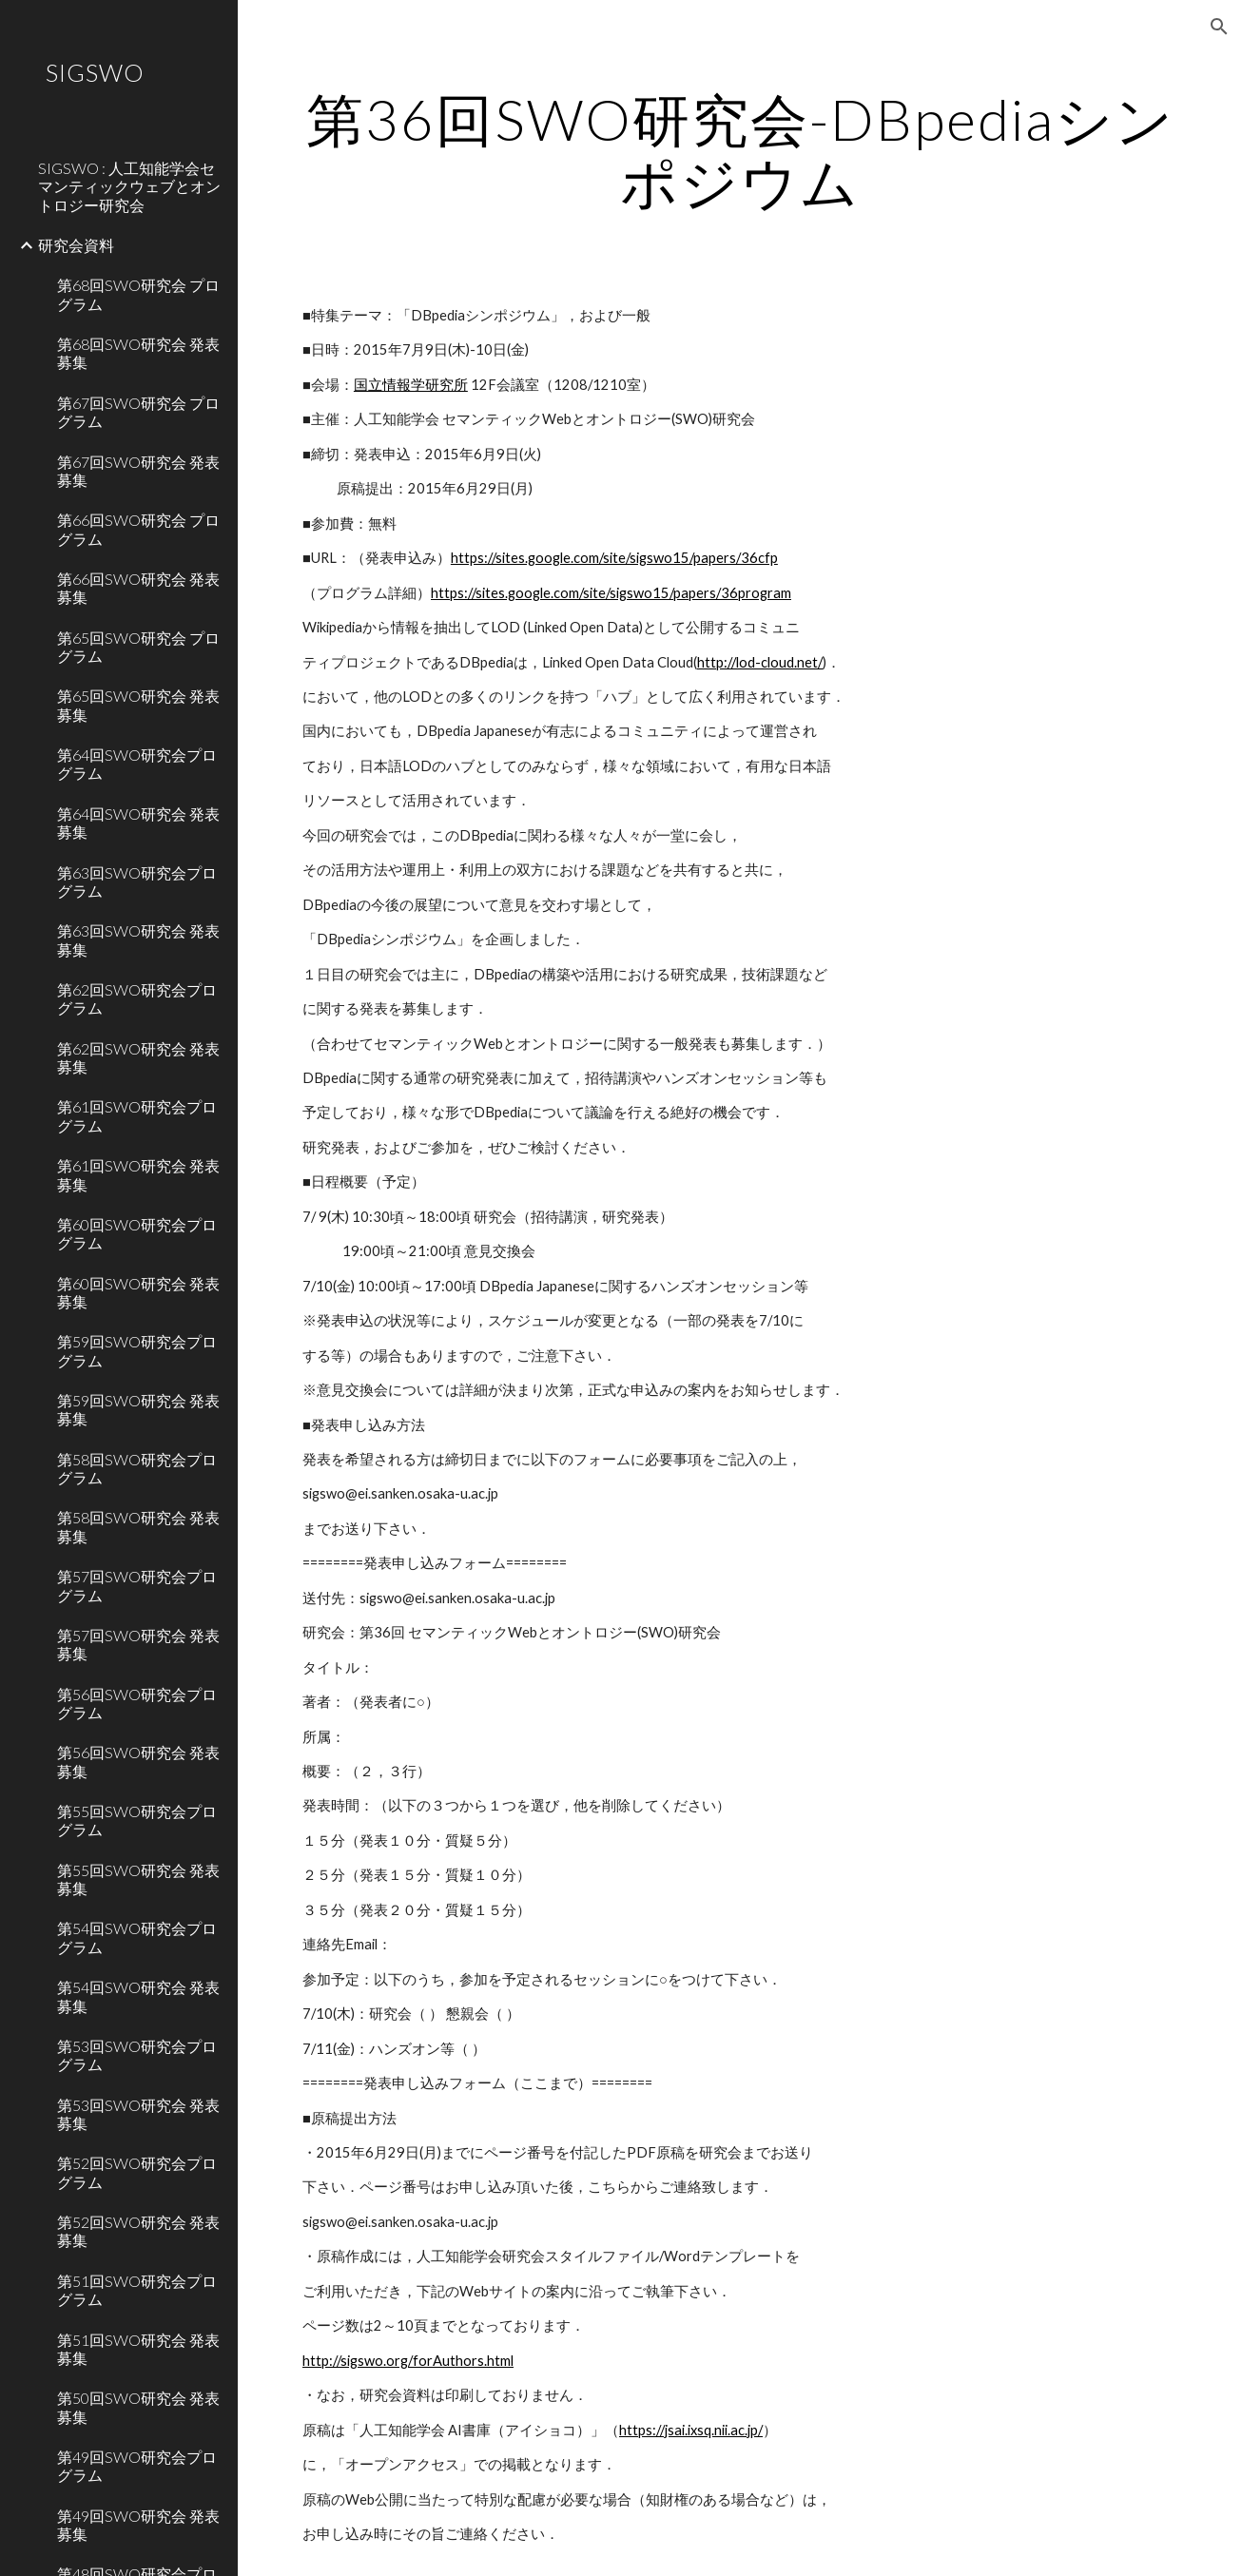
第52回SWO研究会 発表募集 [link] (138, 2231)
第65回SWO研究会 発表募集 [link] (138, 705)
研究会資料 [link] (76, 245)
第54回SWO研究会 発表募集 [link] (138, 1996)
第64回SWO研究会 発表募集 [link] (138, 822)
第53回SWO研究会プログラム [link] (137, 2055)
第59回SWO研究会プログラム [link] (137, 1350)
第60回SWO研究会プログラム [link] (137, 1233)
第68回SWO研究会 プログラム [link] (138, 294)
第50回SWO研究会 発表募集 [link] (138, 2407)
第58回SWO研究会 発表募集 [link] (138, 1526)
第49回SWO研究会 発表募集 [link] (138, 2525)
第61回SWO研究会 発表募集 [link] (138, 1174)
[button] (1219, 26)
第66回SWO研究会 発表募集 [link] (138, 588)
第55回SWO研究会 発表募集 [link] (138, 1879)
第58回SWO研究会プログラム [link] (137, 1468)
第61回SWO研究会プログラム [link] (137, 1115)
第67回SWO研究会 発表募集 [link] (138, 471)
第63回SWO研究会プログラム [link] (137, 881)
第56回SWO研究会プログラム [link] (137, 1703)
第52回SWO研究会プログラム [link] (137, 2172)
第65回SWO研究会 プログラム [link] (138, 647)
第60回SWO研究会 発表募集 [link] (138, 1292)
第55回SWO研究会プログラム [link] (137, 1820)
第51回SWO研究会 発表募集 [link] (138, 2349)
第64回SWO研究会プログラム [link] (137, 764)
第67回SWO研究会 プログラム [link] (138, 412)
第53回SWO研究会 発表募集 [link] (138, 2114)
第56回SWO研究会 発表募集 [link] (138, 1761)
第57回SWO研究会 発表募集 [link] (138, 1644)
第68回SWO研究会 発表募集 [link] (138, 353)
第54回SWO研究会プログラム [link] (137, 1937)
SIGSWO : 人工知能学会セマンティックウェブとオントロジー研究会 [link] (129, 186)
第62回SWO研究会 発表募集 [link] (138, 1057)
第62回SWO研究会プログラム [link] (137, 998)
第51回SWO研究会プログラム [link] (137, 2290)
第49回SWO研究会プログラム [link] (137, 2466)
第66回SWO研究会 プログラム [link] (138, 529)
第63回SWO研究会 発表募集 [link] (138, 939)
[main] (740, 150)
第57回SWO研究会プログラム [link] (137, 1585)
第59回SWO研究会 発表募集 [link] (138, 1409)
